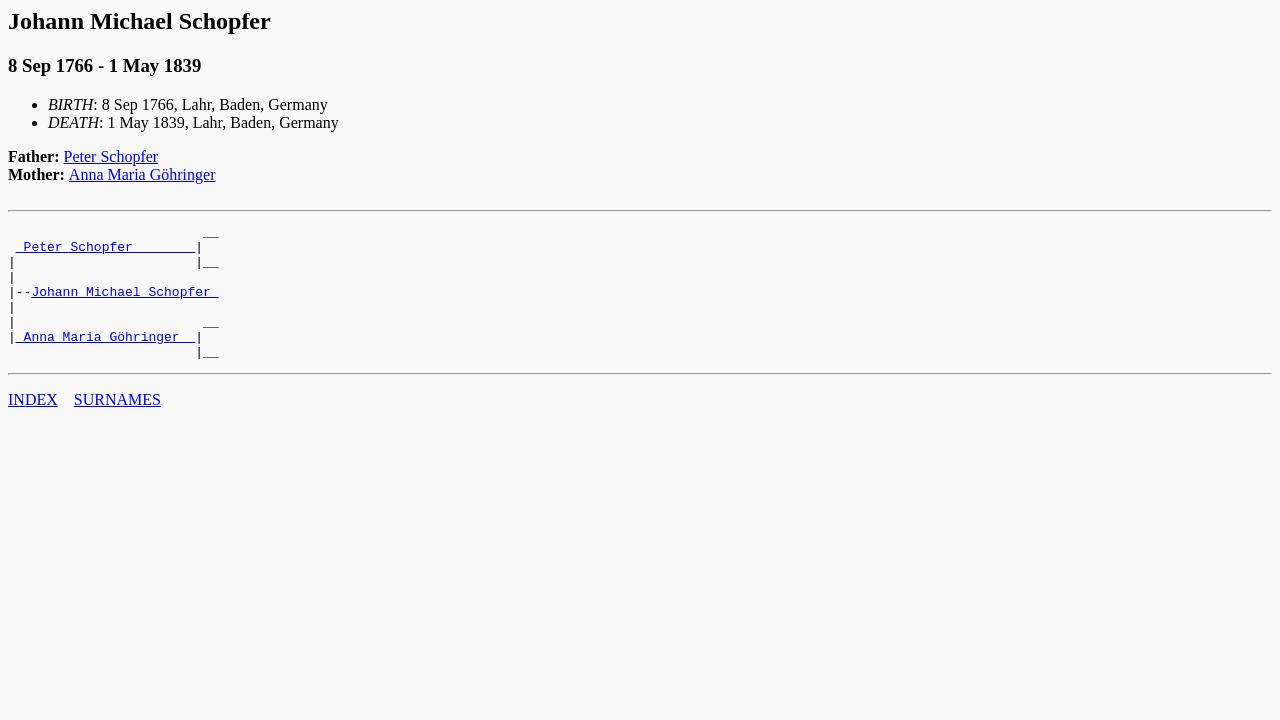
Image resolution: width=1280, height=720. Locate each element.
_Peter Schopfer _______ (105, 252)
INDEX (33, 426)
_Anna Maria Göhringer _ (105, 360)
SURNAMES (117, 426)
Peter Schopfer (111, 156)
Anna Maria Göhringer (142, 174)
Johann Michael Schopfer (124, 306)
